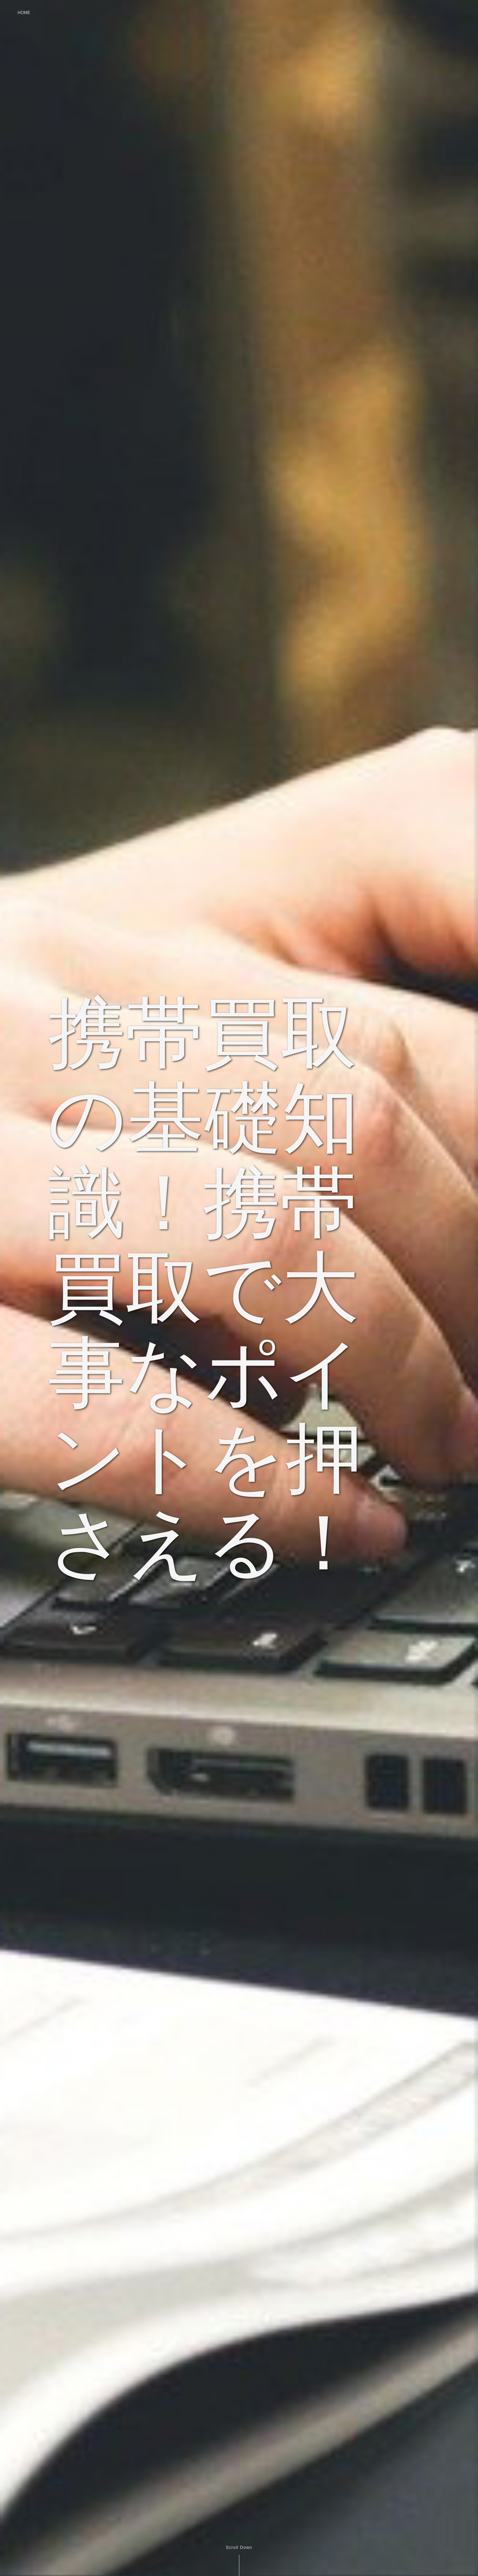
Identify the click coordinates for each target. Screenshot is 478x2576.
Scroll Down (239, 2547)
